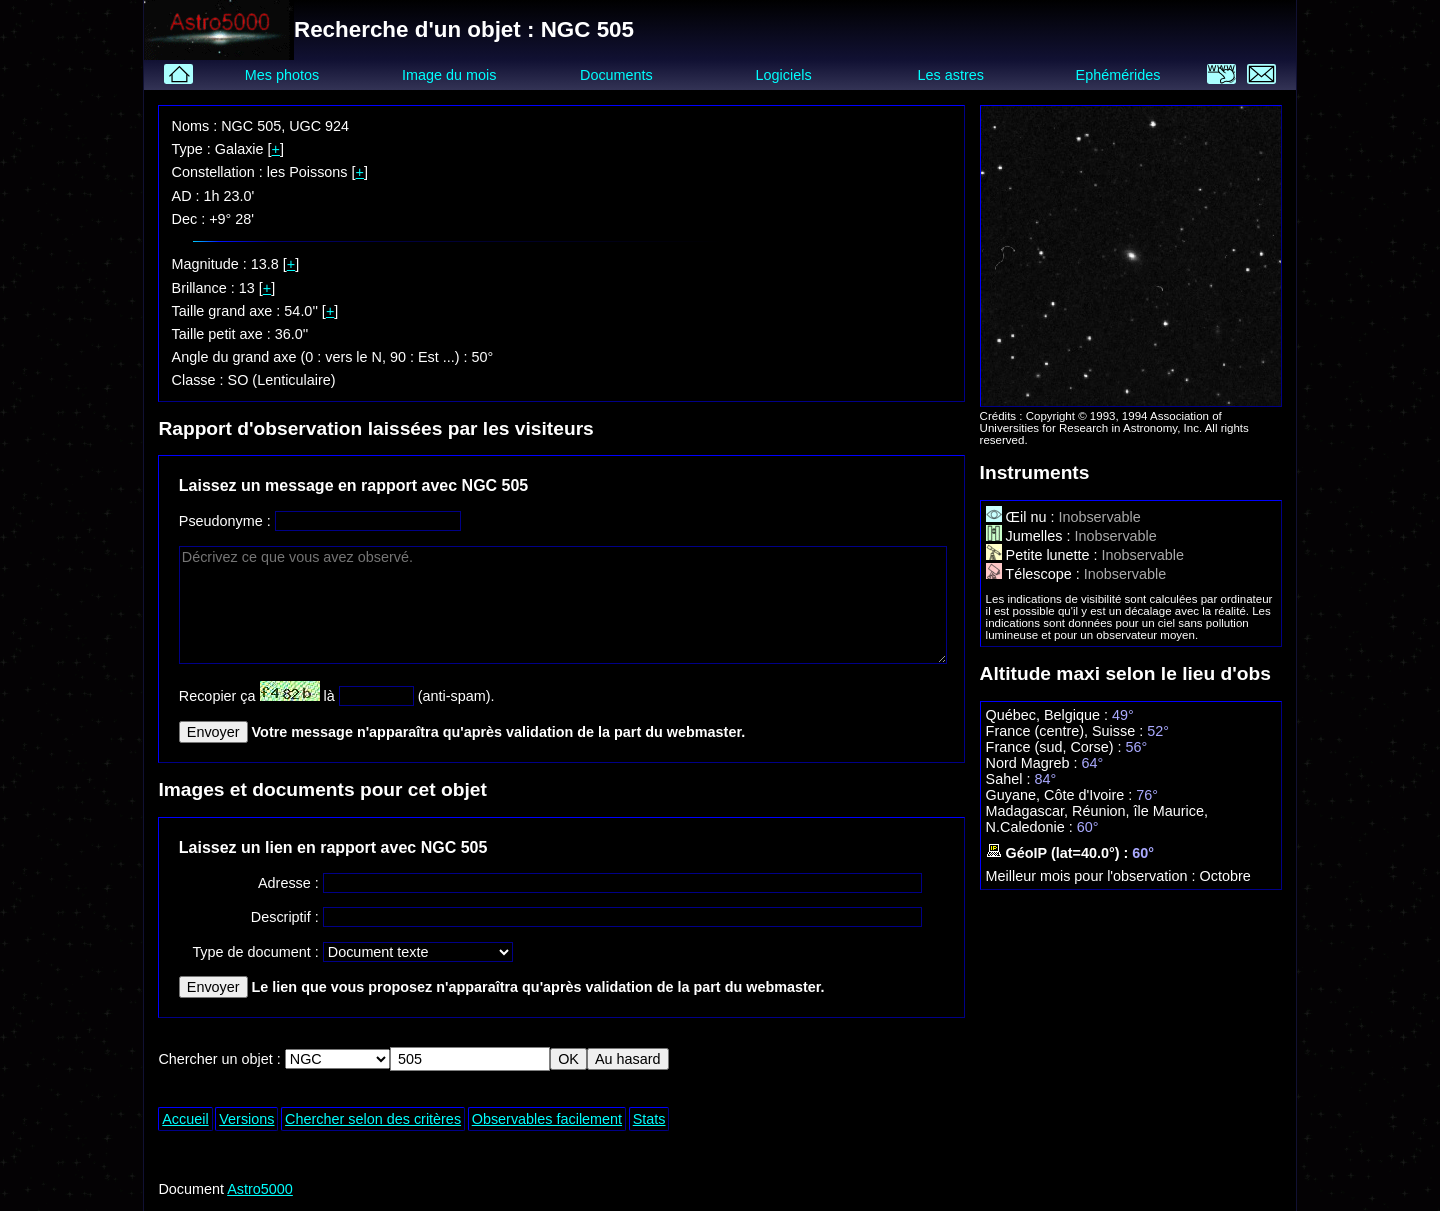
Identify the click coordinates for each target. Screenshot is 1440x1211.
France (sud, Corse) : (1056, 747)
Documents (616, 75)
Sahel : (1010, 779)
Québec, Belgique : (1049, 715)
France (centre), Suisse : (1067, 731)
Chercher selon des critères (373, 1119)
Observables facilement (547, 1119)
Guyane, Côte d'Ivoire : (1061, 795)
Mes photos (282, 75)
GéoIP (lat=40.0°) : (1059, 853)
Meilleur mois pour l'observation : (1093, 876)
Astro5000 (260, 1189)
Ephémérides (1118, 75)
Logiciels (784, 75)
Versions (246, 1119)
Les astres (951, 75)
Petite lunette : (1044, 555)
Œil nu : (1022, 517)
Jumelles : (1030, 536)
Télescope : (1035, 574)
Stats (649, 1119)
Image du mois (449, 75)
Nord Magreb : (1034, 763)
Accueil (185, 1119)
